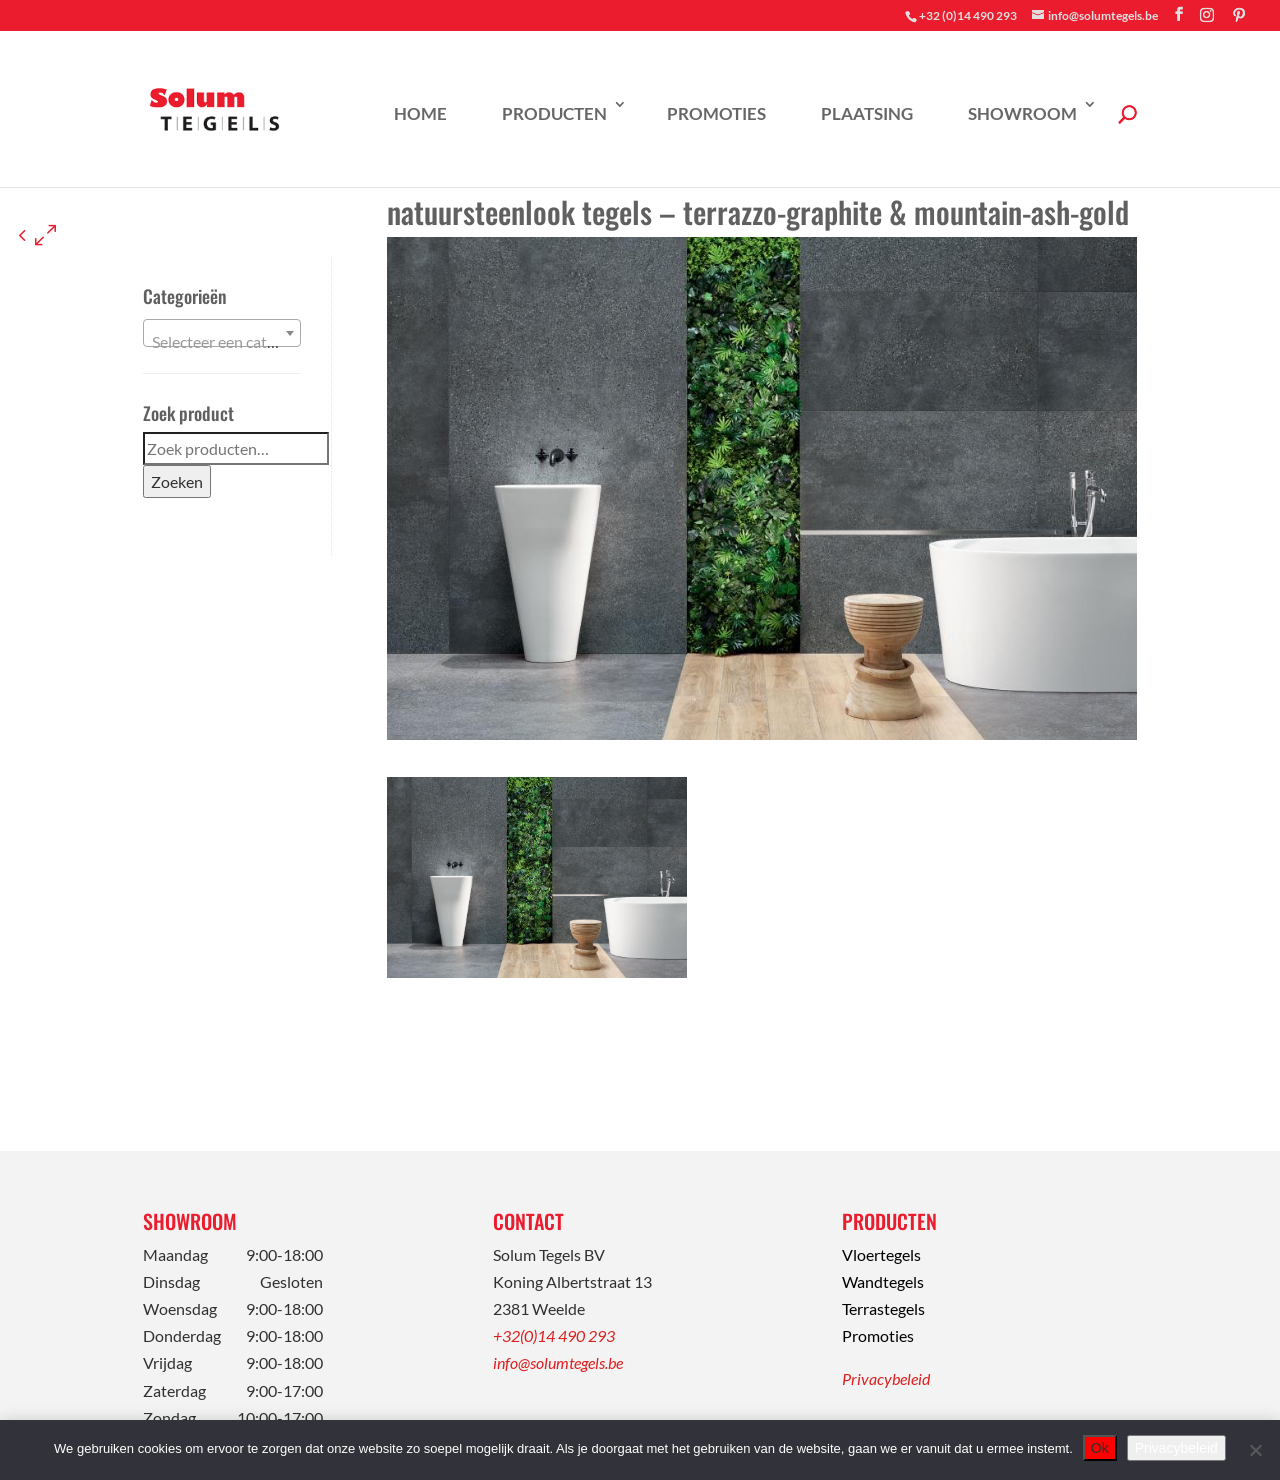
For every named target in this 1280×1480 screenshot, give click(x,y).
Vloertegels (881, 1254)
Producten (554, 113)
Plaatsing (867, 113)
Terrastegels (883, 1308)
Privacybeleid (886, 1378)
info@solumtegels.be (558, 1362)
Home (420, 113)
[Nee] (1255, 1450)
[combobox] (222, 333)
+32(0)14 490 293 (554, 1335)
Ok (1100, 1448)
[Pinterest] (1239, 15)
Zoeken (177, 481)
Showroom (1022, 113)
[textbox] (222, 342)
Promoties (716, 113)
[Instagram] (1207, 15)
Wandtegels (883, 1281)
